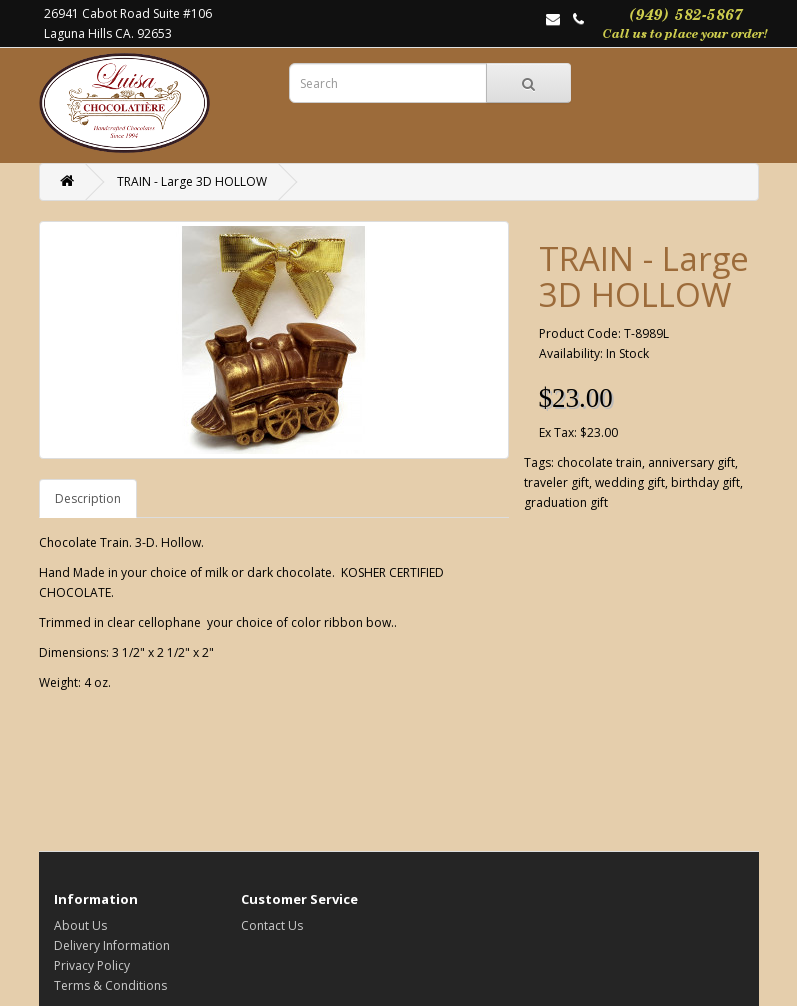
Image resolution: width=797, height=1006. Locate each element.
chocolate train (599, 462)
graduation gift (566, 502)
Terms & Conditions (110, 985)
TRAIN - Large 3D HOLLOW (192, 181)
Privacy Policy (92, 965)
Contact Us (272, 925)
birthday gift (705, 482)
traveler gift (556, 482)
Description (88, 498)
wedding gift (630, 482)
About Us (80, 925)
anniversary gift (691, 462)
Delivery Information (112, 945)
